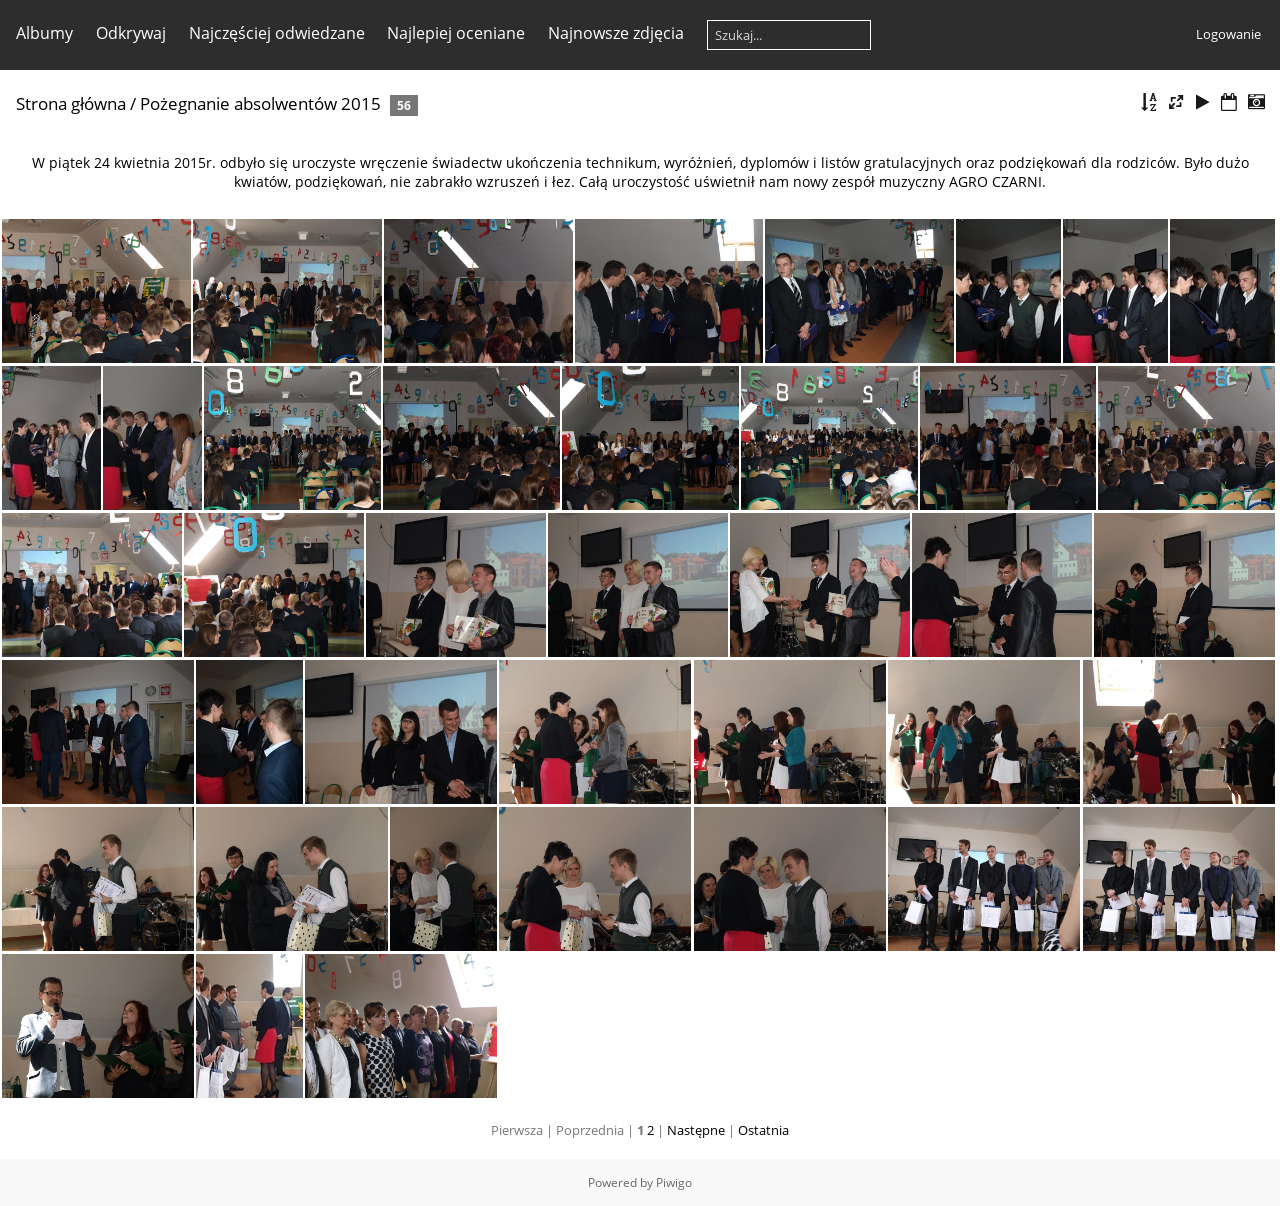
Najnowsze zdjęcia (616, 33)
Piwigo (674, 1182)
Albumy (44, 33)
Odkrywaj (131, 33)
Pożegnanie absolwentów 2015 (260, 103)
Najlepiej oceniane (456, 33)
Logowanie (1228, 34)
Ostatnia (763, 1130)
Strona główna (71, 103)
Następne (696, 1130)
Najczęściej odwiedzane (277, 33)
